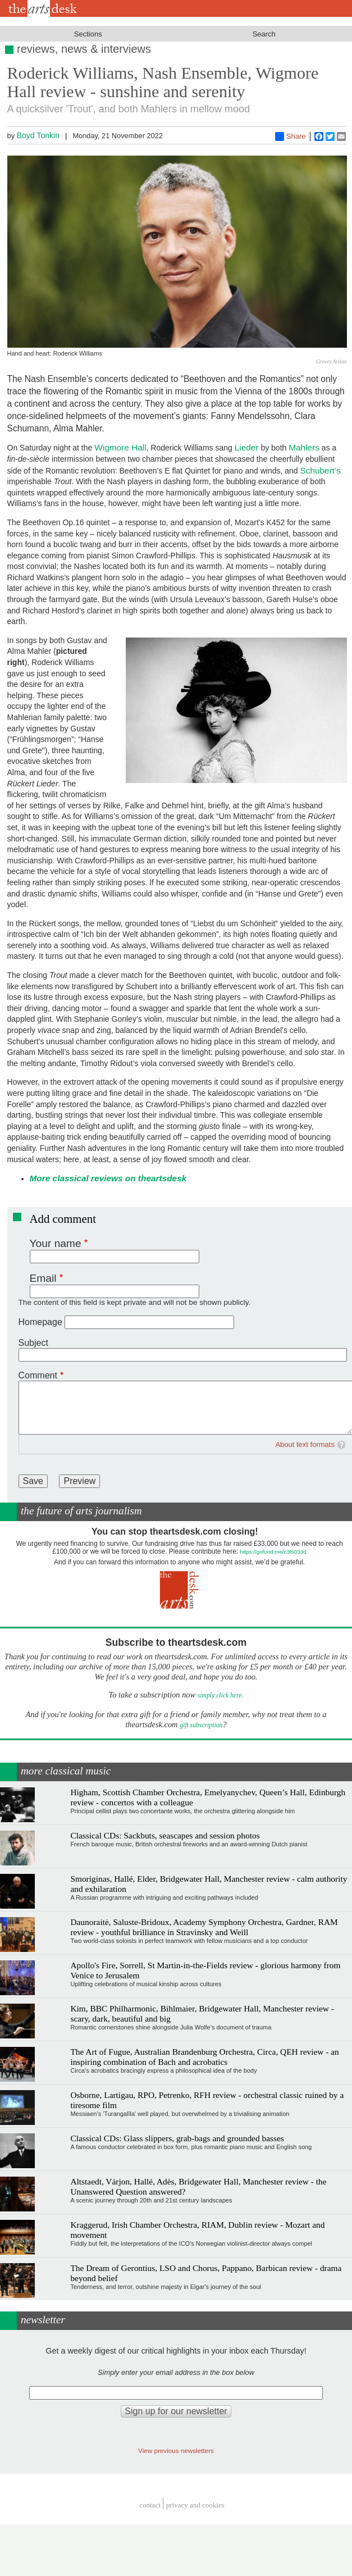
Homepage (40, 1322)
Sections (88, 34)
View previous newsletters (176, 2450)
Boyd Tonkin (38, 135)
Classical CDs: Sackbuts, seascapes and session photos (164, 1835)
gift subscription (201, 1725)
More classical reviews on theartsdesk (108, 1178)
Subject (33, 1343)
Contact (150, 2505)
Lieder (247, 447)
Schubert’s (320, 470)
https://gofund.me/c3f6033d (273, 1552)
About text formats (305, 1444)
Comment (38, 1375)
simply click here (220, 1695)
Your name (55, 1243)
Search (264, 34)
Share (290, 136)
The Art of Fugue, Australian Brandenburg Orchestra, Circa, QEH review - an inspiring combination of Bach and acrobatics (204, 2057)
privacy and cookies (195, 2505)
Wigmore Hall (120, 447)
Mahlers (304, 447)
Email (43, 1278)
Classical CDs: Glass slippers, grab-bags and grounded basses (177, 2138)
